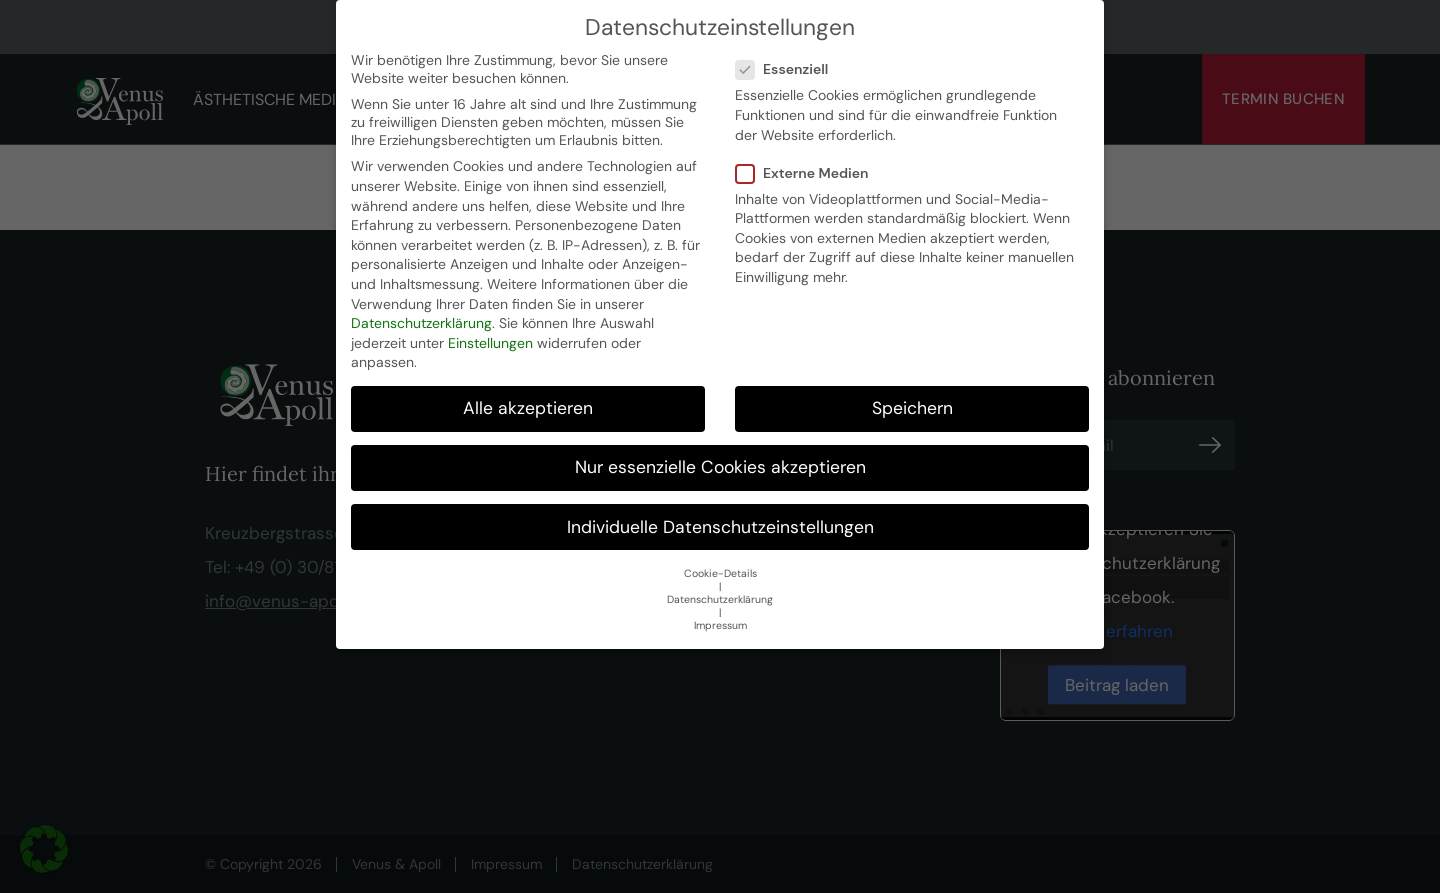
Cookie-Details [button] (720, 572)
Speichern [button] (912, 407)
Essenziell (788, 68)
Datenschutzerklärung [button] (720, 598)
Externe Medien (808, 172)
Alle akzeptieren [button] (528, 407)
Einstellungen (490, 342)
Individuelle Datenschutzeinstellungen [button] (720, 526)
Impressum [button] (720, 624)
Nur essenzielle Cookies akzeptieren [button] (720, 467)
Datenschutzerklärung (421, 322)
